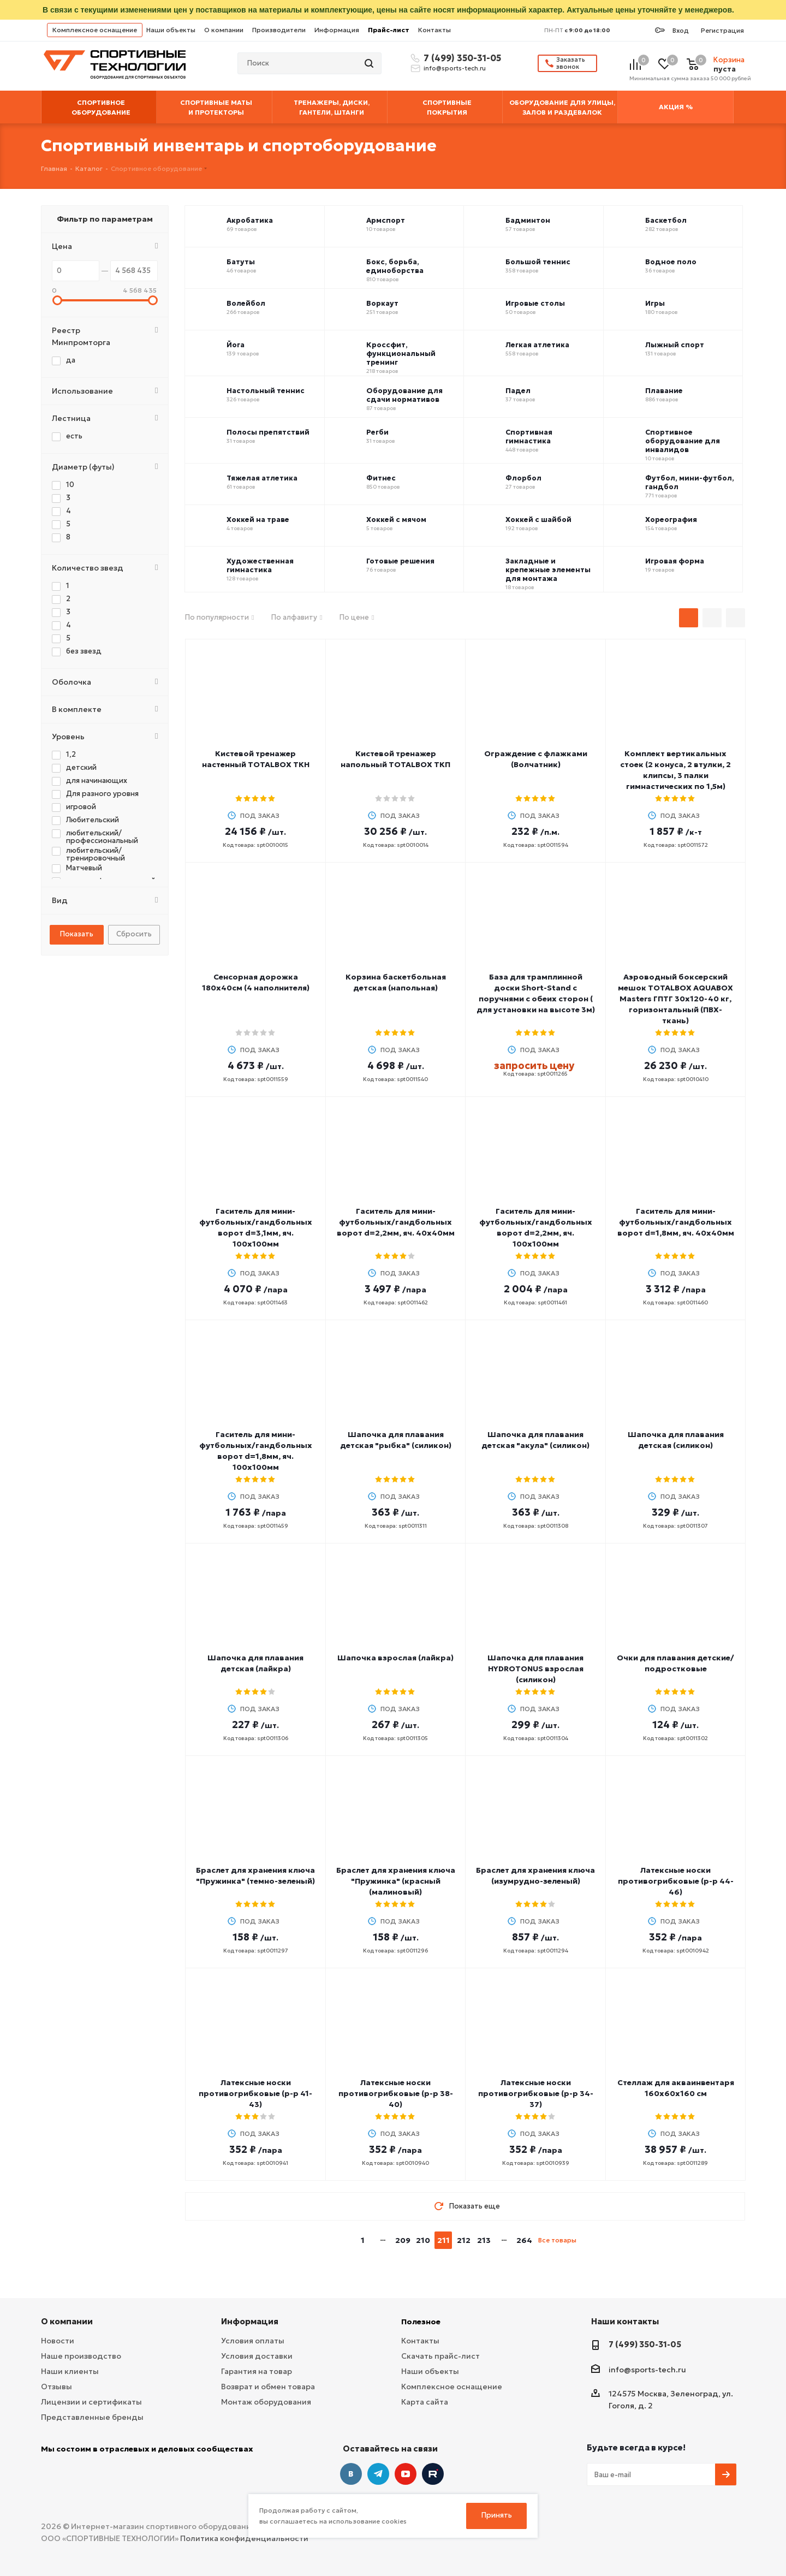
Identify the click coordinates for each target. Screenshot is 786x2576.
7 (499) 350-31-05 (461, 57)
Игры (655, 303)
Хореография (671, 519)
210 (423, 2240)
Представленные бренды (92, 2417)
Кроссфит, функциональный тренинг (401, 354)
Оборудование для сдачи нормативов (404, 395)
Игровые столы (535, 303)
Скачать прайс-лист (440, 2356)
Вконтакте (351, 2474)
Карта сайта (424, 2402)
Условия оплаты (252, 2341)
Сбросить (134, 934)
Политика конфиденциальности (244, 2538)
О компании (223, 30)
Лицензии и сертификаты (91, 2402)
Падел (518, 391)
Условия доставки (257, 2356)
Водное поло (670, 262)
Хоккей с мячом (396, 519)
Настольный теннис (266, 391)
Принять (496, 2515)
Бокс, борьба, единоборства (395, 266)
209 (402, 2240)
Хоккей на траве (258, 519)
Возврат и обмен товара (268, 2386)
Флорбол (523, 478)
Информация (336, 30)
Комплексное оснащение (94, 30)
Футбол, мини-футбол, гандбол (689, 482)
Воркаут (382, 303)
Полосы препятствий (268, 432)
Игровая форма (674, 561)
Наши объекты (170, 30)
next (589, 2240)
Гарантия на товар (256, 2371)
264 (524, 2240)
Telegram (378, 2474)
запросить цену (534, 1065)
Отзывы (56, 2386)
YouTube (405, 2474)
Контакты (434, 30)
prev (341, 2240)
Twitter (433, 2474)
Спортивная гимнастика (528, 437)
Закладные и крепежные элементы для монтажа (548, 570)
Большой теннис (537, 262)
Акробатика (250, 220)
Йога (236, 345)
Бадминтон (527, 220)
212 (464, 2240)
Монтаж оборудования (266, 2402)
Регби (377, 432)
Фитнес (381, 478)
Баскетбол (666, 220)
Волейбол (246, 303)
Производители (279, 30)
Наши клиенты (70, 2371)
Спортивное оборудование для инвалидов (682, 441)
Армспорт (385, 220)
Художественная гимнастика (260, 565)
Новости (57, 2341)
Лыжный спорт (674, 345)
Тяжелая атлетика (262, 478)
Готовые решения (400, 561)
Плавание (664, 391)
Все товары (557, 2240)
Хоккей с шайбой (538, 519)
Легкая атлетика (537, 345)
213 (484, 2240)
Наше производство (81, 2356)
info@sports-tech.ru (455, 68)
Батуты (241, 262)
